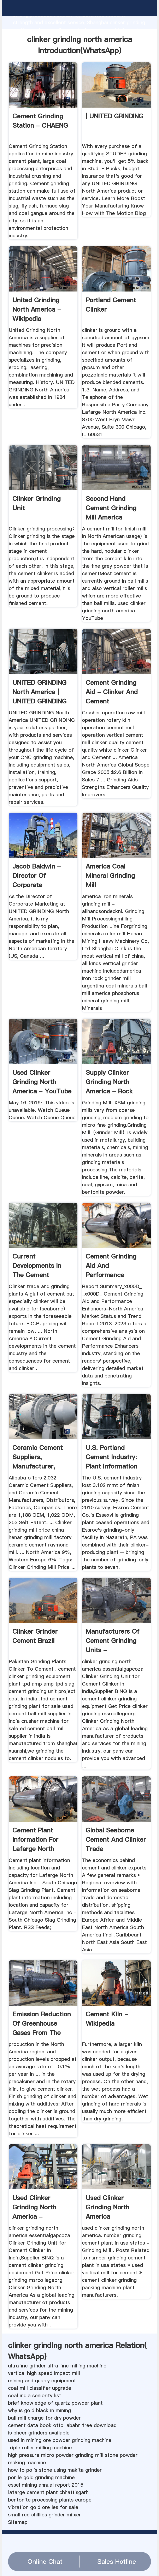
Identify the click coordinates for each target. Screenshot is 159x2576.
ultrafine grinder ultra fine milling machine (57, 2365)
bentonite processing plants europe (50, 2499)
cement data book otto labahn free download (62, 2425)
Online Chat (45, 2561)
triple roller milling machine (40, 2447)
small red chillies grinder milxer (44, 2514)
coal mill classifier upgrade (39, 2388)
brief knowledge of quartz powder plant (55, 2403)
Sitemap (18, 2522)
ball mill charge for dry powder (44, 2417)
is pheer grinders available (39, 2432)
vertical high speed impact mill (44, 2373)
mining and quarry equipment (42, 2380)
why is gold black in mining (39, 2410)
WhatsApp (101, 50)
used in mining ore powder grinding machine (59, 2440)
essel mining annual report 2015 (45, 2484)
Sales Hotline (116, 2561)
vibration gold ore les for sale (43, 2507)
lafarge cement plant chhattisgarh (48, 2492)
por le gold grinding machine (41, 2477)
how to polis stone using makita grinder (55, 2470)
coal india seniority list (34, 2395)
